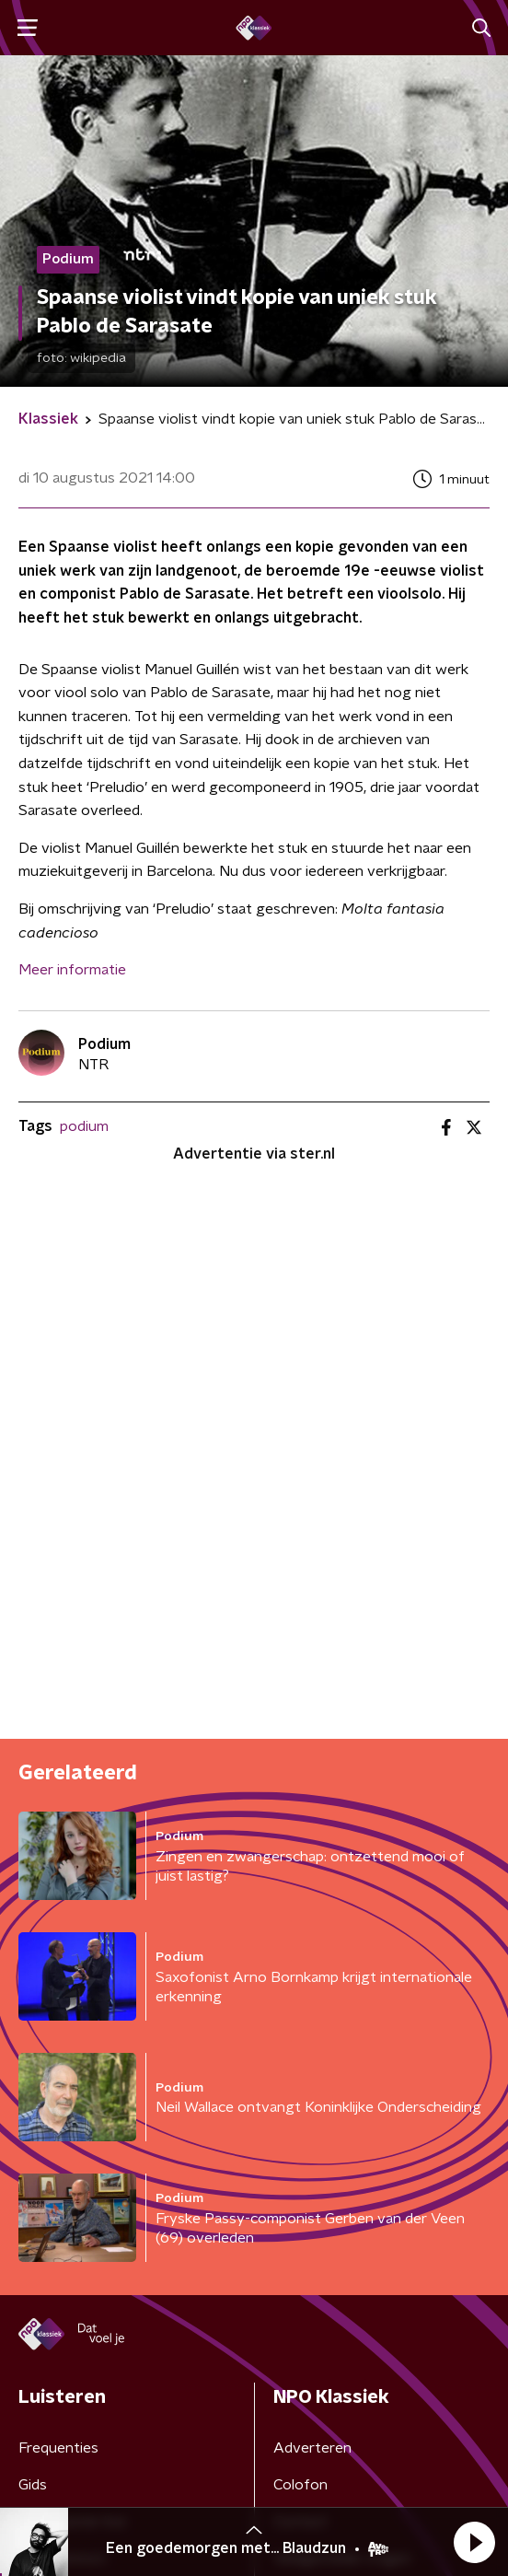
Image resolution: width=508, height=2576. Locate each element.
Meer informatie (72, 969)
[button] (473, 2541)
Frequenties (58, 2448)
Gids (32, 2484)
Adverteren (312, 2448)
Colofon (300, 2484)
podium (84, 1126)
